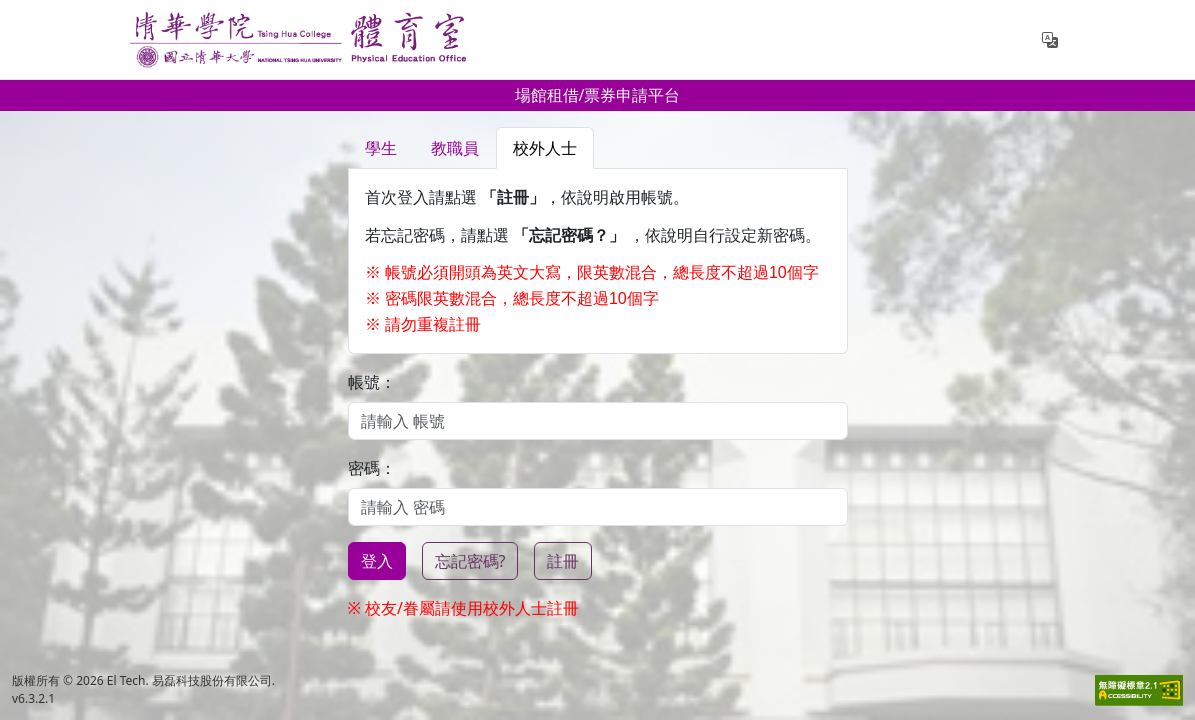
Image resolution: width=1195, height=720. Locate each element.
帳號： (372, 382)
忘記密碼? (470, 561)
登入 (377, 561)
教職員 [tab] (455, 148)
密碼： (372, 468)
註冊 (563, 561)
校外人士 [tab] (545, 148)
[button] (1050, 40)
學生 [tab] (381, 148)
